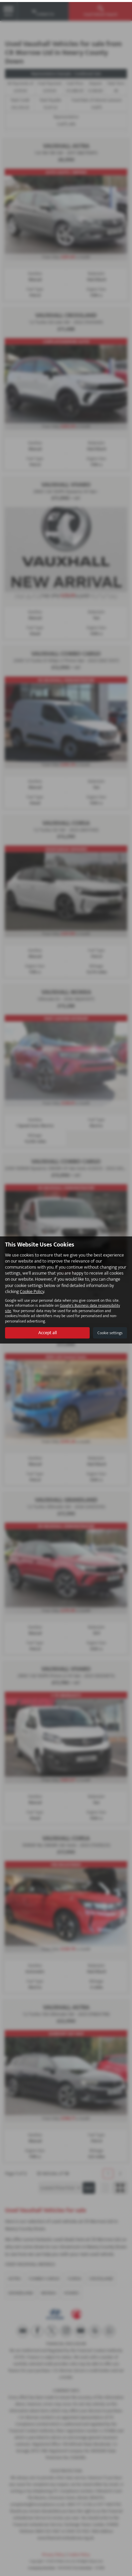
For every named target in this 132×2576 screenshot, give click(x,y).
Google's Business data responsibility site (62, 1306)
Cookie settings (110, 1330)
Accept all (47, 1331)
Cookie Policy (32, 1289)
